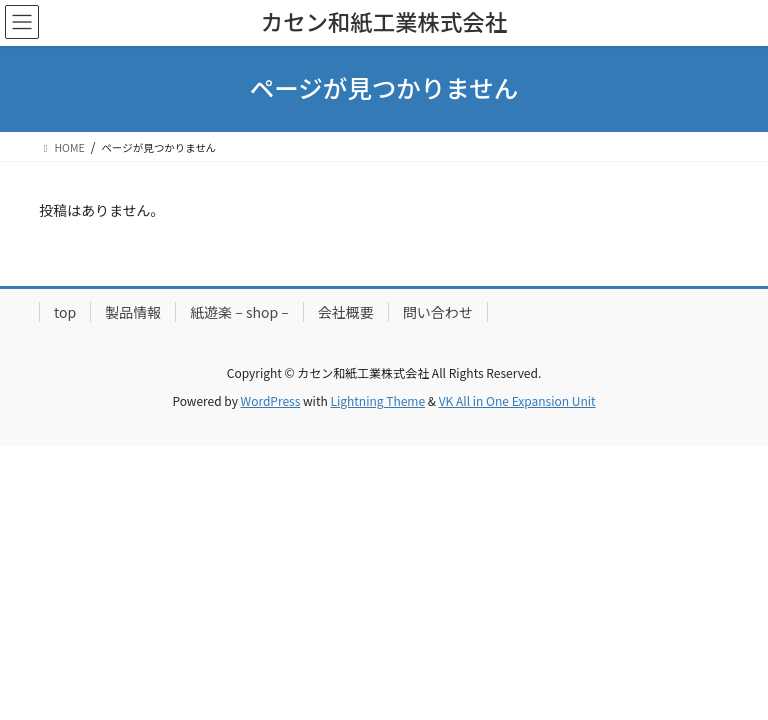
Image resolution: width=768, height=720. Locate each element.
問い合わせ (438, 312)
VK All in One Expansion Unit (517, 400)
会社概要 (346, 312)
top (65, 312)
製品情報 (133, 312)
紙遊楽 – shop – (239, 312)
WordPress (271, 400)
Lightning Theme (377, 400)
